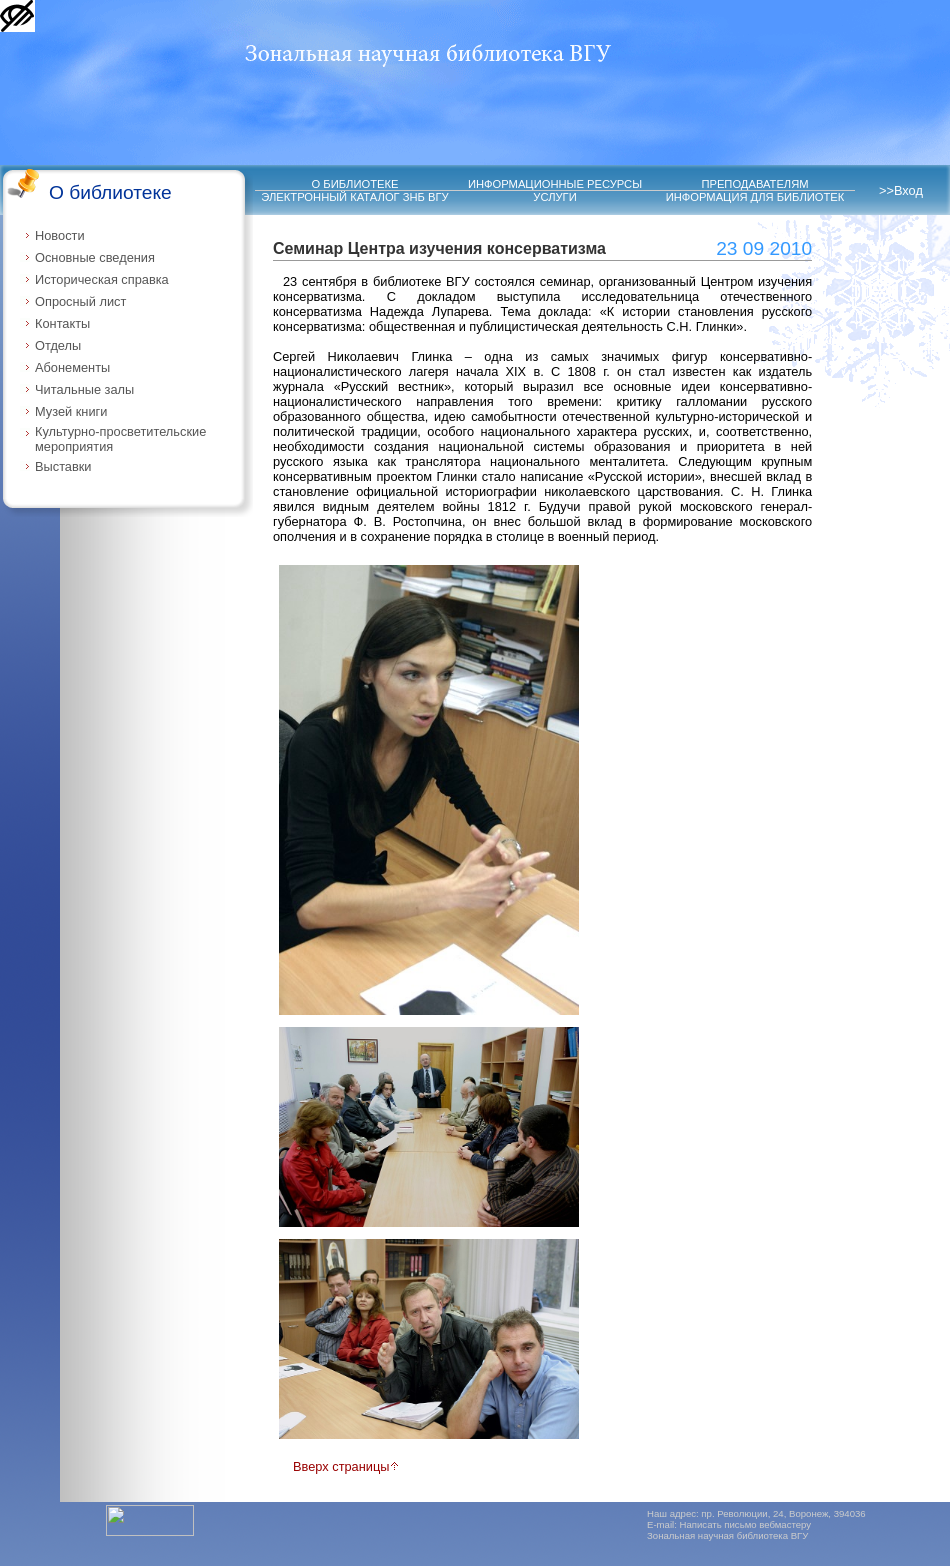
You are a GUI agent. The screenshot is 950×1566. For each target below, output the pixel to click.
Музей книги (71, 411)
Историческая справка (102, 279)
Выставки (63, 466)
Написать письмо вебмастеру (746, 1524)
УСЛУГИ (554, 197)
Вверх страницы (346, 1466)
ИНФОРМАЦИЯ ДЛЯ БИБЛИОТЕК (755, 197)
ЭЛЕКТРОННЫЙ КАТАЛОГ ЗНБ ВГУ (354, 197)
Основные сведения (95, 257)
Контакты (62, 323)
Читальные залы (84, 389)
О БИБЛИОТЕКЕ (355, 184)
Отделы (58, 345)
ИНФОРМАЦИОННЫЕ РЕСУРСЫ (555, 184)
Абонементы (72, 367)
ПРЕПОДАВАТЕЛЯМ (754, 184)
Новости (60, 235)
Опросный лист (80, 301)
